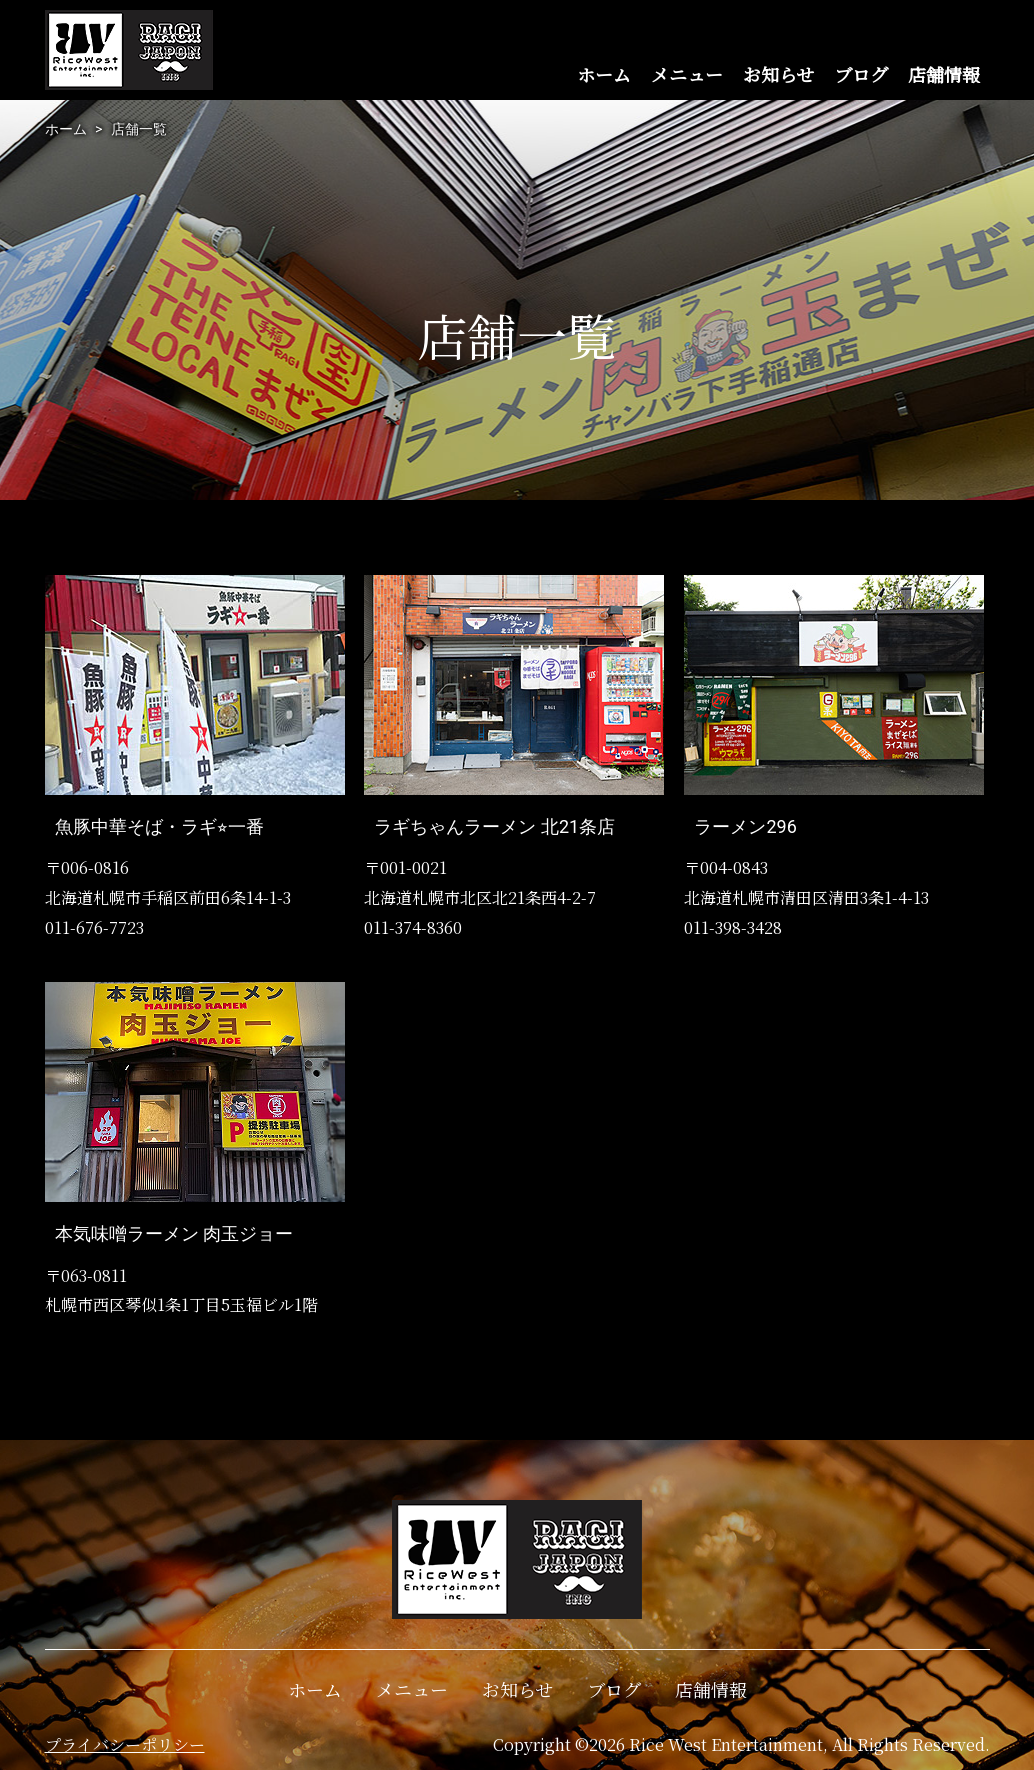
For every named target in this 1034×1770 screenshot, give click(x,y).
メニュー (687, 74)
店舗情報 (944, 74)
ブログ (861, 74)
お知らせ (778, 74)
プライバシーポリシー (125, 1744)
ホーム (604, 74)
